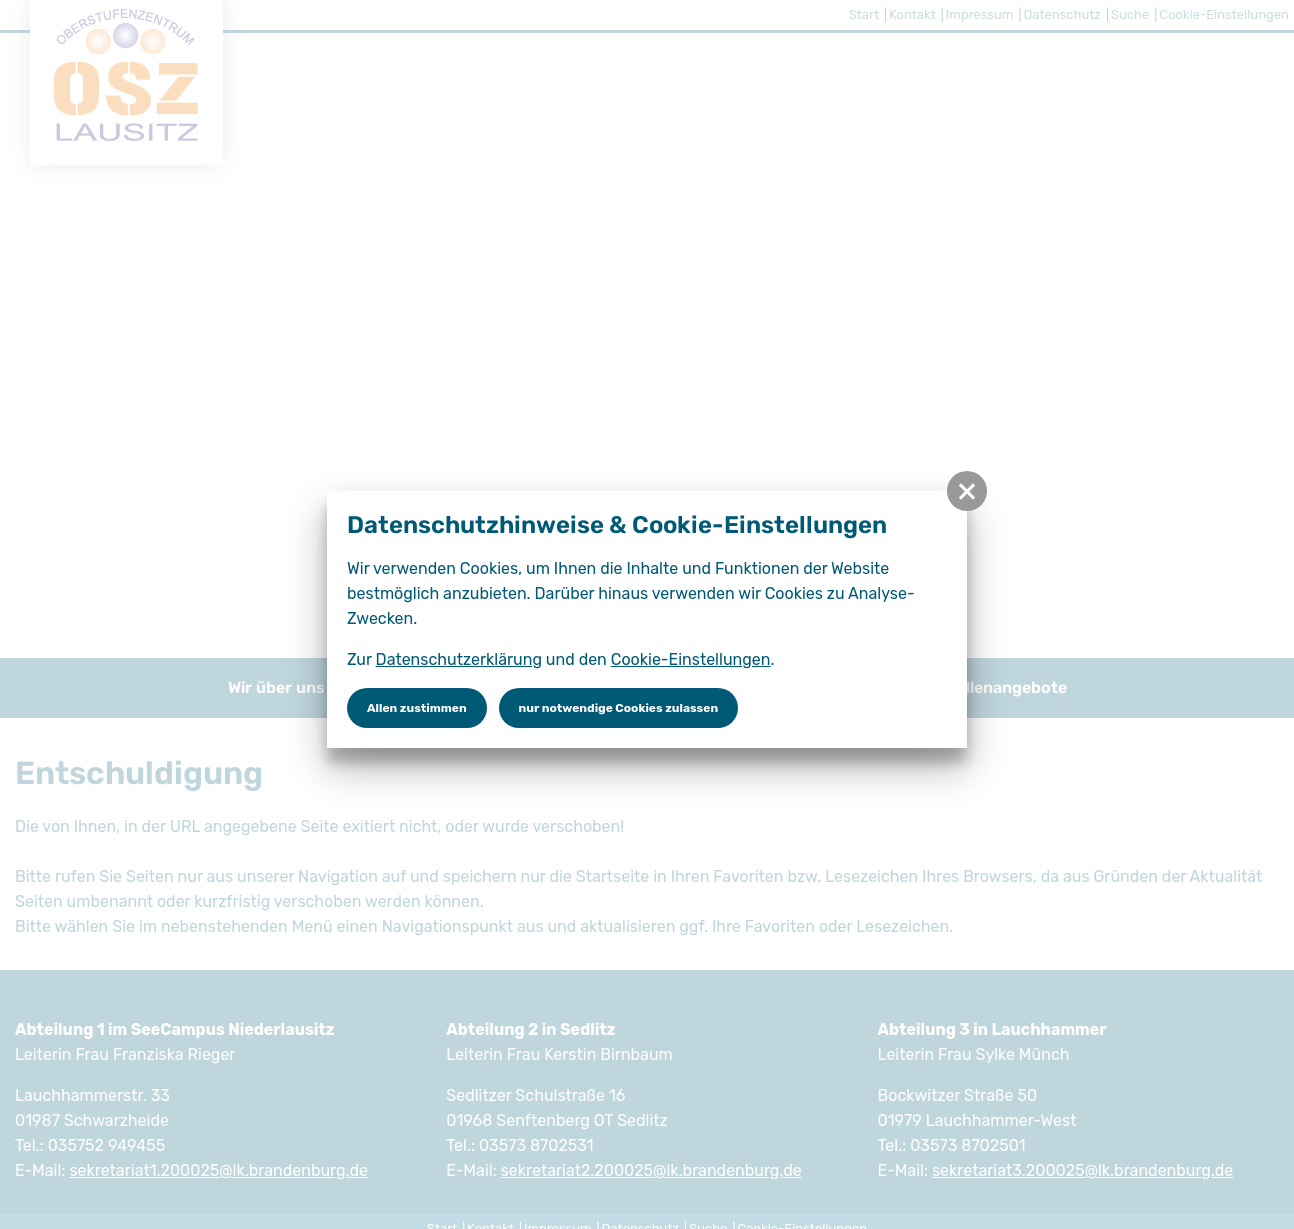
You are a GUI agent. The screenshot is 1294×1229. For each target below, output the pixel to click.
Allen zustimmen (417, 708)
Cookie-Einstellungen (691, 659)
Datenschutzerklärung (459, 659)
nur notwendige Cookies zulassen (619, 708)
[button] (967, 491)
